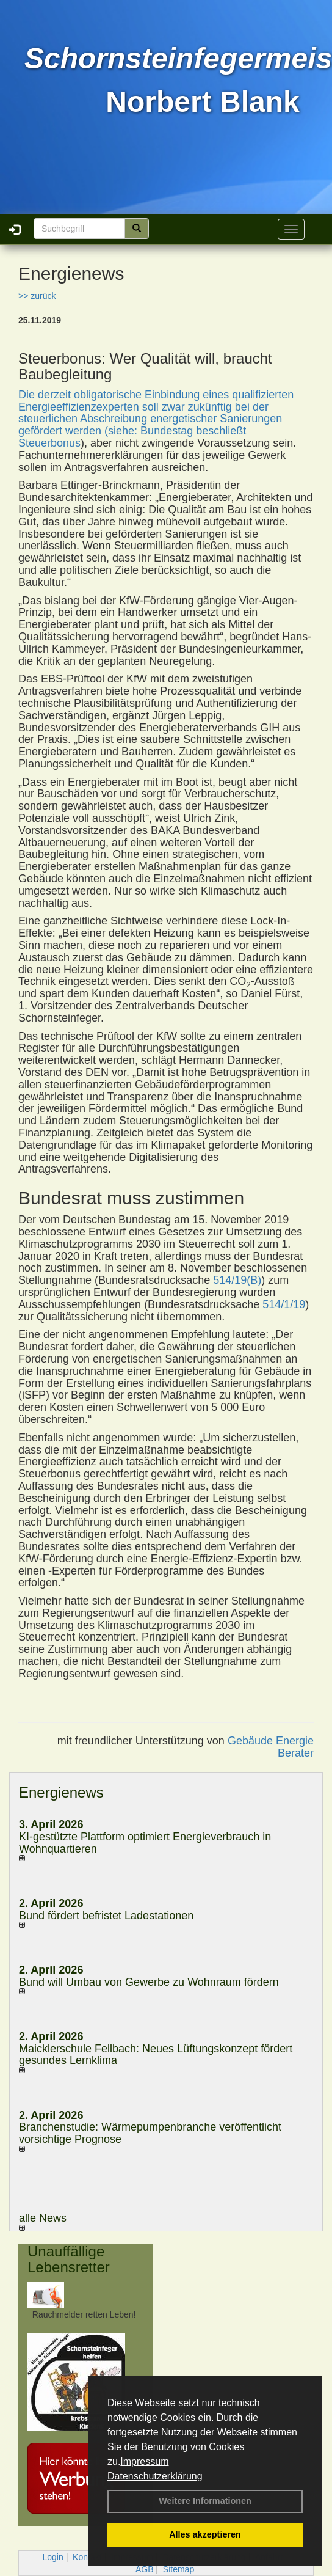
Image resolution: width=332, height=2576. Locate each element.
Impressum (144, 2461)
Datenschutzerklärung (155, 2476)
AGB (144, 2569)
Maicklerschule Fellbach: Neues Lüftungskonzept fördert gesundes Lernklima (155, 2055)
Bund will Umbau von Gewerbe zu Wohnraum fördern (149, 1982)
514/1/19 (283, 1304)
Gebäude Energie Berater (271, 1747)
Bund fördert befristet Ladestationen (106, 1915)
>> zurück (37, 296)
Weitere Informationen (205, 2501)
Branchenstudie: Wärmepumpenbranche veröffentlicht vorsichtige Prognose (150, 2133)
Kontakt (87, 2557)
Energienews (61, 1792)
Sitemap (178, 2569)
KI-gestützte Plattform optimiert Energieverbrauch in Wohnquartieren (145, 1843)
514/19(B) (237, 1280)
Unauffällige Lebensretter (68, 2259)
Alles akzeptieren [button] (205, 2534)
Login (53, 2557)
